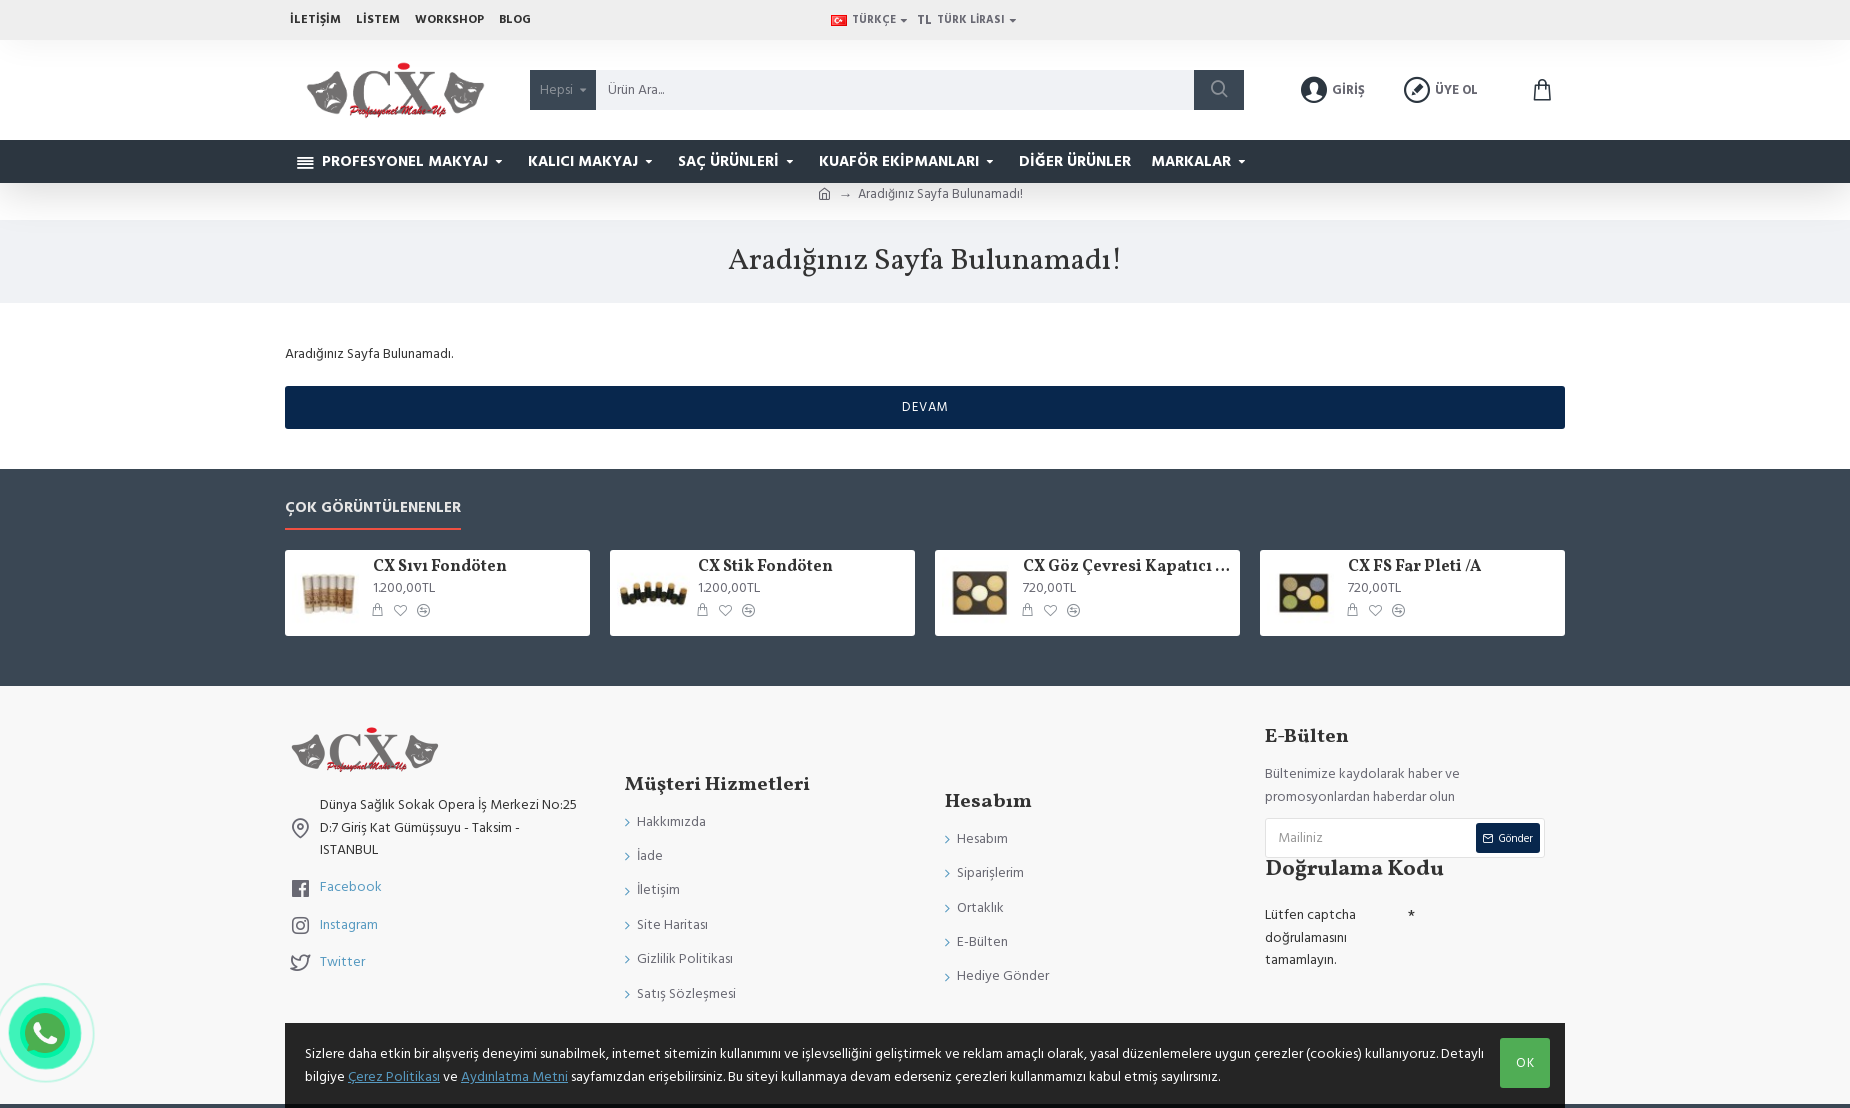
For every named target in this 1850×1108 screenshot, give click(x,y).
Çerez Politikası (394, 1077)
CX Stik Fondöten (765, 567)
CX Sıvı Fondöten (440, 567)
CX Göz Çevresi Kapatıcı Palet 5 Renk (1128, 567)
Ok (1525, 1063)
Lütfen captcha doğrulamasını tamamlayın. (1310, 937)
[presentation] (1405, 1012)
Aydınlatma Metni (514, 1077)
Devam (925, 407)
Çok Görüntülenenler (373, 508)
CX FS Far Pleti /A (1414, 567)
